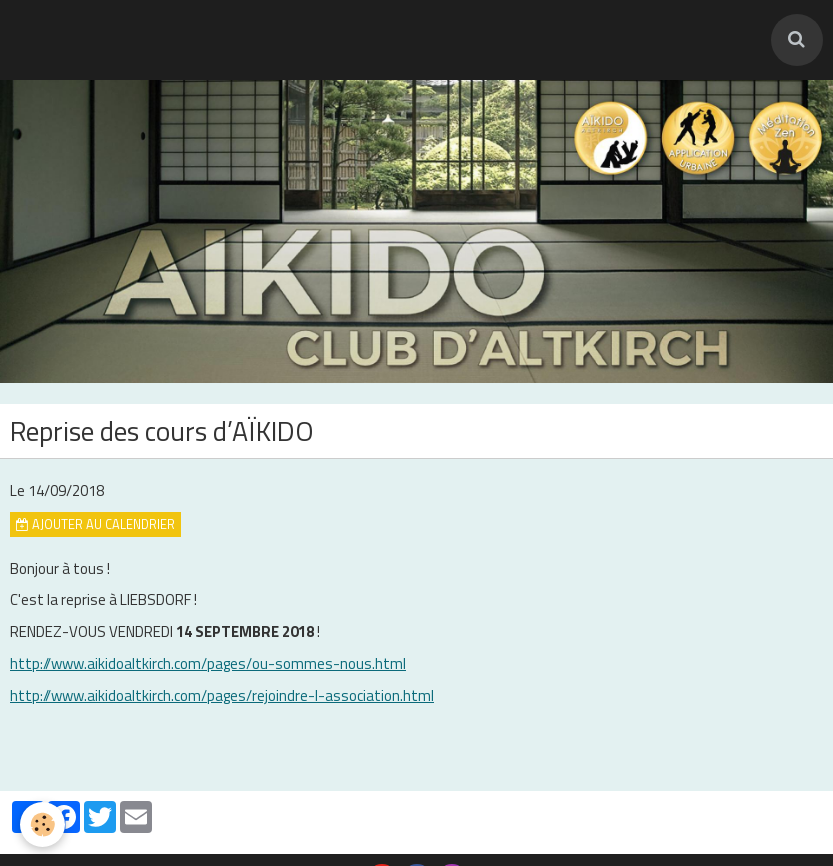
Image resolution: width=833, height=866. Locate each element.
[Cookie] (42, 824)
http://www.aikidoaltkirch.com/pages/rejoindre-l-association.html (222, 695)
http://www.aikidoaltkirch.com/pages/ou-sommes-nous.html (208, 663)
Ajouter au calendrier (95, 524)
